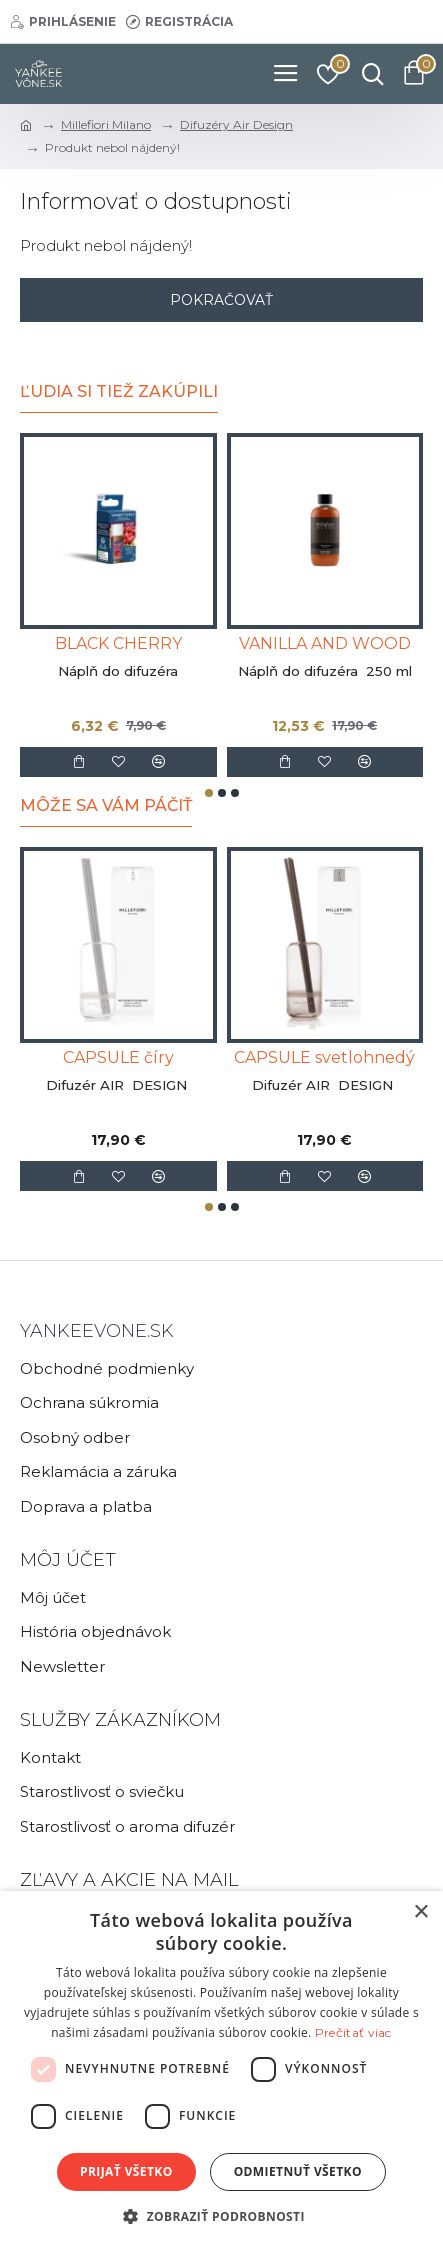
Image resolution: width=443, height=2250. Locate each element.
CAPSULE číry (118, 1057)
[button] (209, 793)
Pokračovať (221, 300)
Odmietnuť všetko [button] (298, 2171)
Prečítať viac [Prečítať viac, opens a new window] (353, 2032)
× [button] (420, 1912)
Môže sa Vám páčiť (106, 805)
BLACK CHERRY (118, 643)
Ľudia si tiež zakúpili (119, 391)
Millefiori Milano (106, 124)
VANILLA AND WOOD (325, 643)
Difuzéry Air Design (236, 124)
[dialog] (221, 2070)
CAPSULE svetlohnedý (324, 1057)
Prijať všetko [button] (126, 2171)
